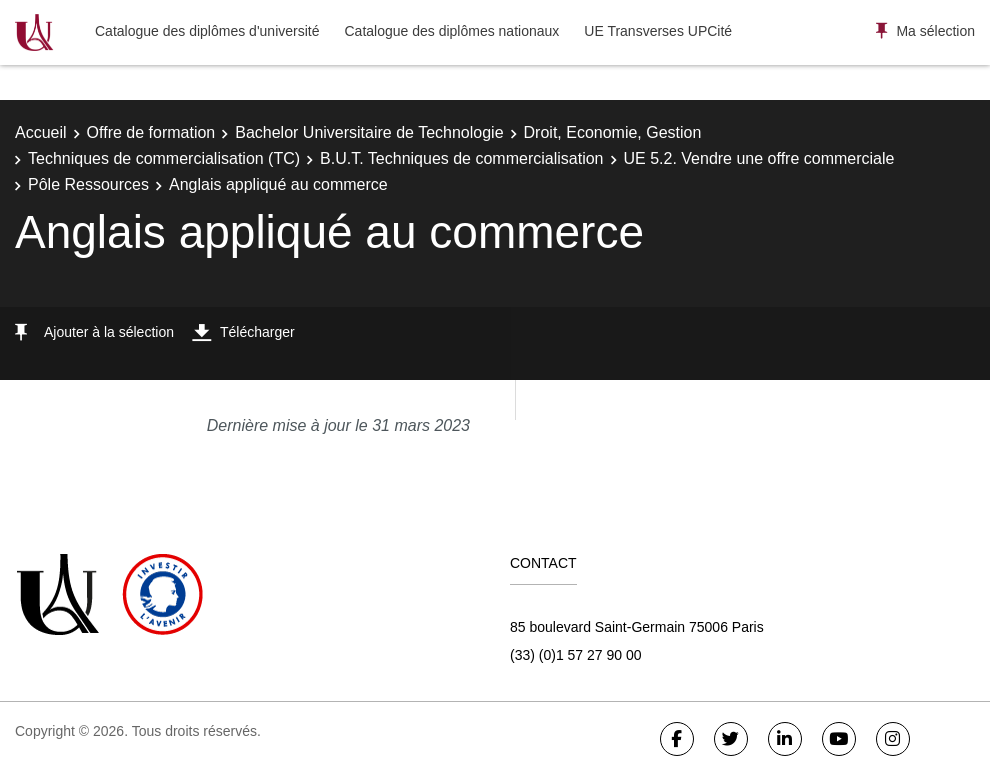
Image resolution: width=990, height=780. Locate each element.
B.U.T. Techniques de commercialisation (461, 158)
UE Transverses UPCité (658, 31)
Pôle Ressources (88, 184)
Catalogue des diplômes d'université (207, 31)
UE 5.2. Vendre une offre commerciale (759, 158)
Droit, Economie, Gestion (613, 132)
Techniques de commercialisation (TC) (164, 158)
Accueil (41, 132)
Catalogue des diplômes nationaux (451, 31)
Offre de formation (151, 132)
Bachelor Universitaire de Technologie (369, 132)
